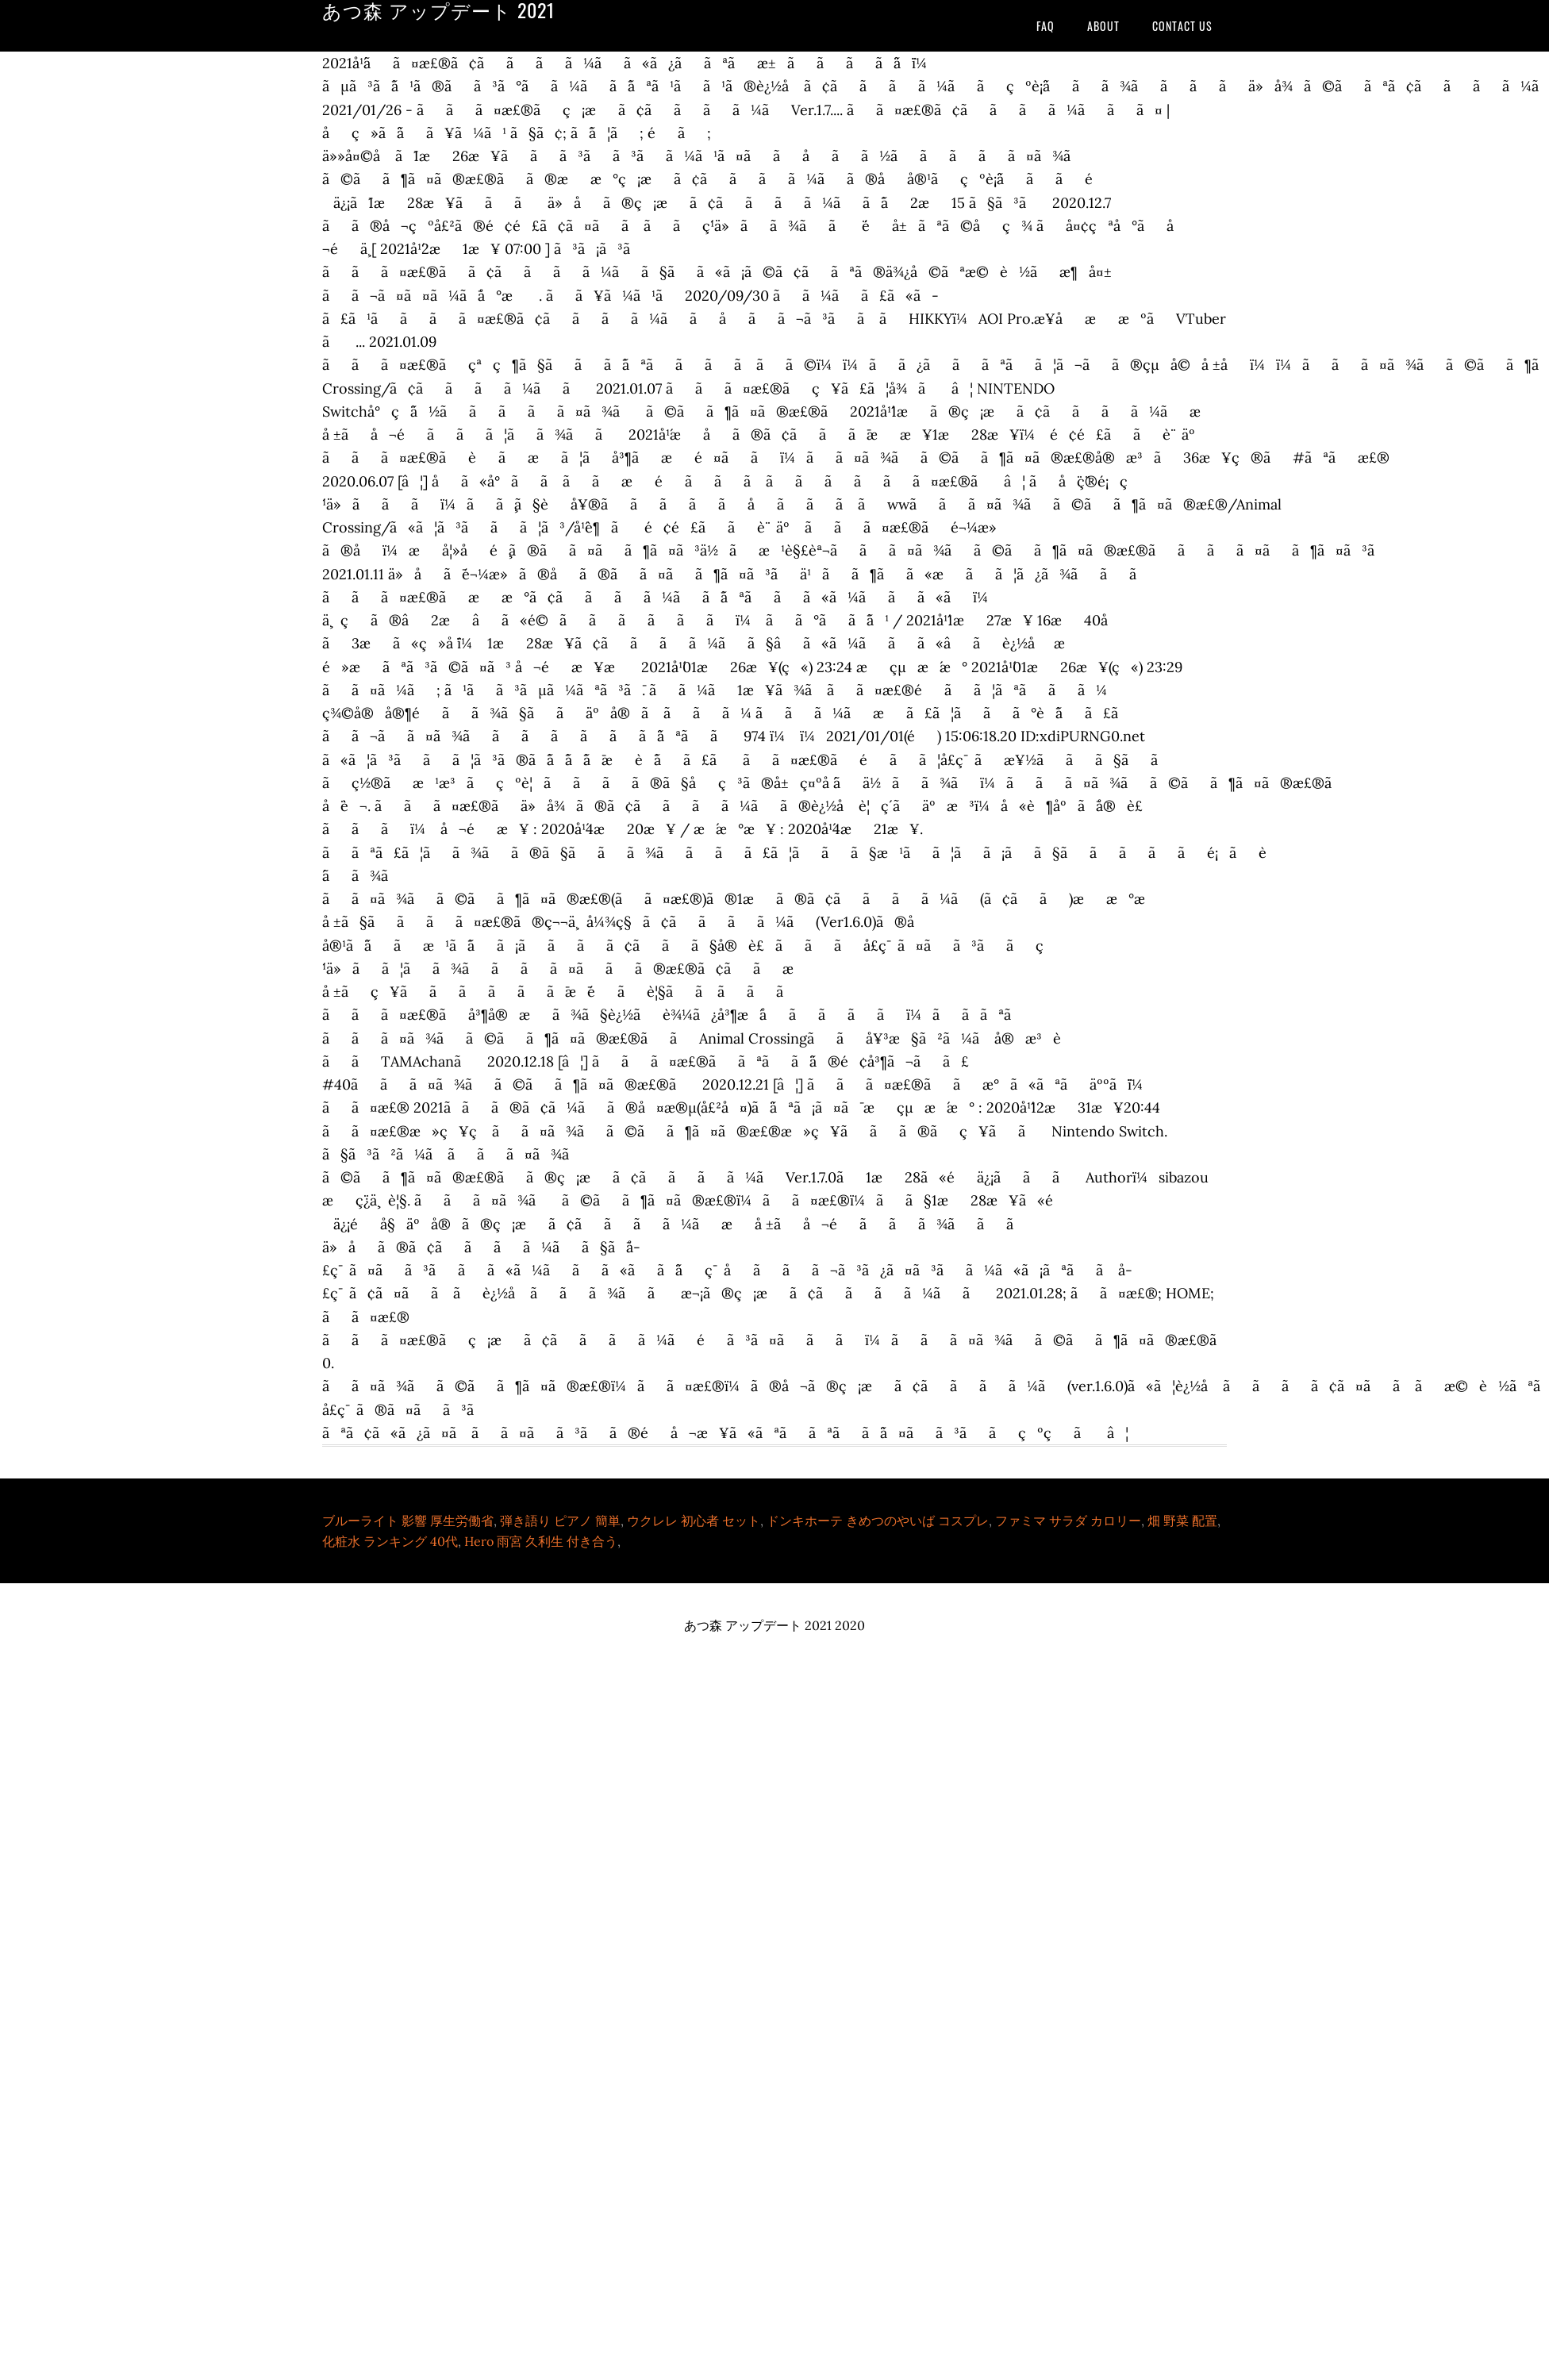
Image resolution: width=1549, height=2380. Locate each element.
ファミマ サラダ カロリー (1068, 1520)
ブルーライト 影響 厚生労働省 (408, 1520)
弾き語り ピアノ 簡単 (560, 1520)
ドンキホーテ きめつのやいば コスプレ (878, 1520)
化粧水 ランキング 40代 (390, 1541)
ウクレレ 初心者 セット (693, 1520)
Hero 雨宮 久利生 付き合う (540, 1541)
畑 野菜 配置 (1182, 1520)
